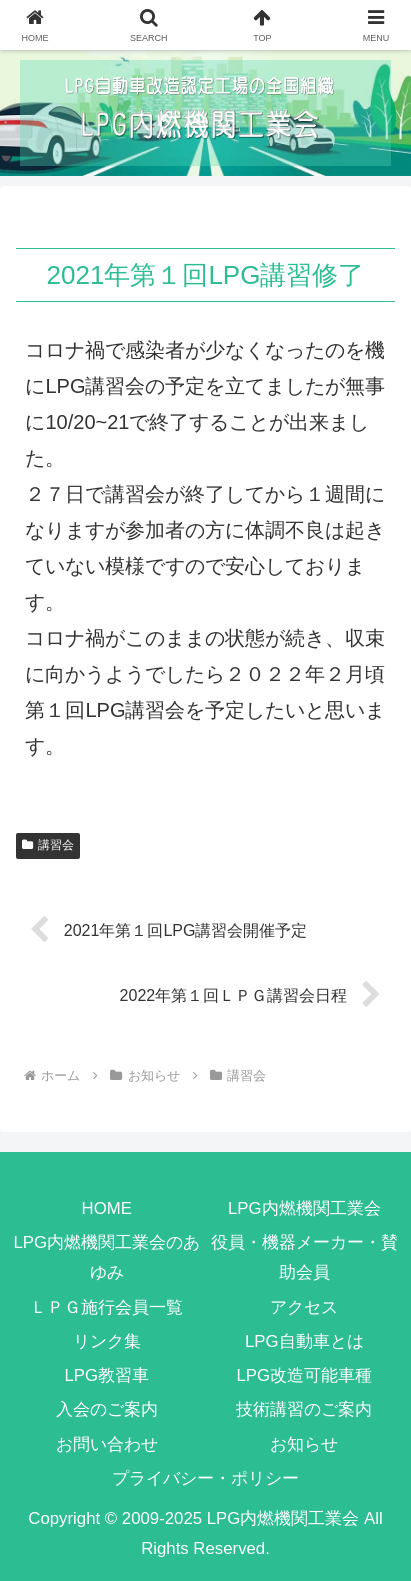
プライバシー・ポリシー (205, 1478)
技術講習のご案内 (304, 1409)
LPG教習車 (106, 1375)
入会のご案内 (107, 1409)
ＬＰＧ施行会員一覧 (106, 1307)
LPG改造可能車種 (304, 1375)
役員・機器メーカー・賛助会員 (304, 1257)
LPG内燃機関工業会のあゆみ (106, 1257)
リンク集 (107, 1341)
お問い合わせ (107, 1444)
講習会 (48, 845)
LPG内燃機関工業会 (304, 1208)
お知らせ (304, 1444)
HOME (107, 1208)
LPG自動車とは (304, 1341)
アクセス (304, 1307)
